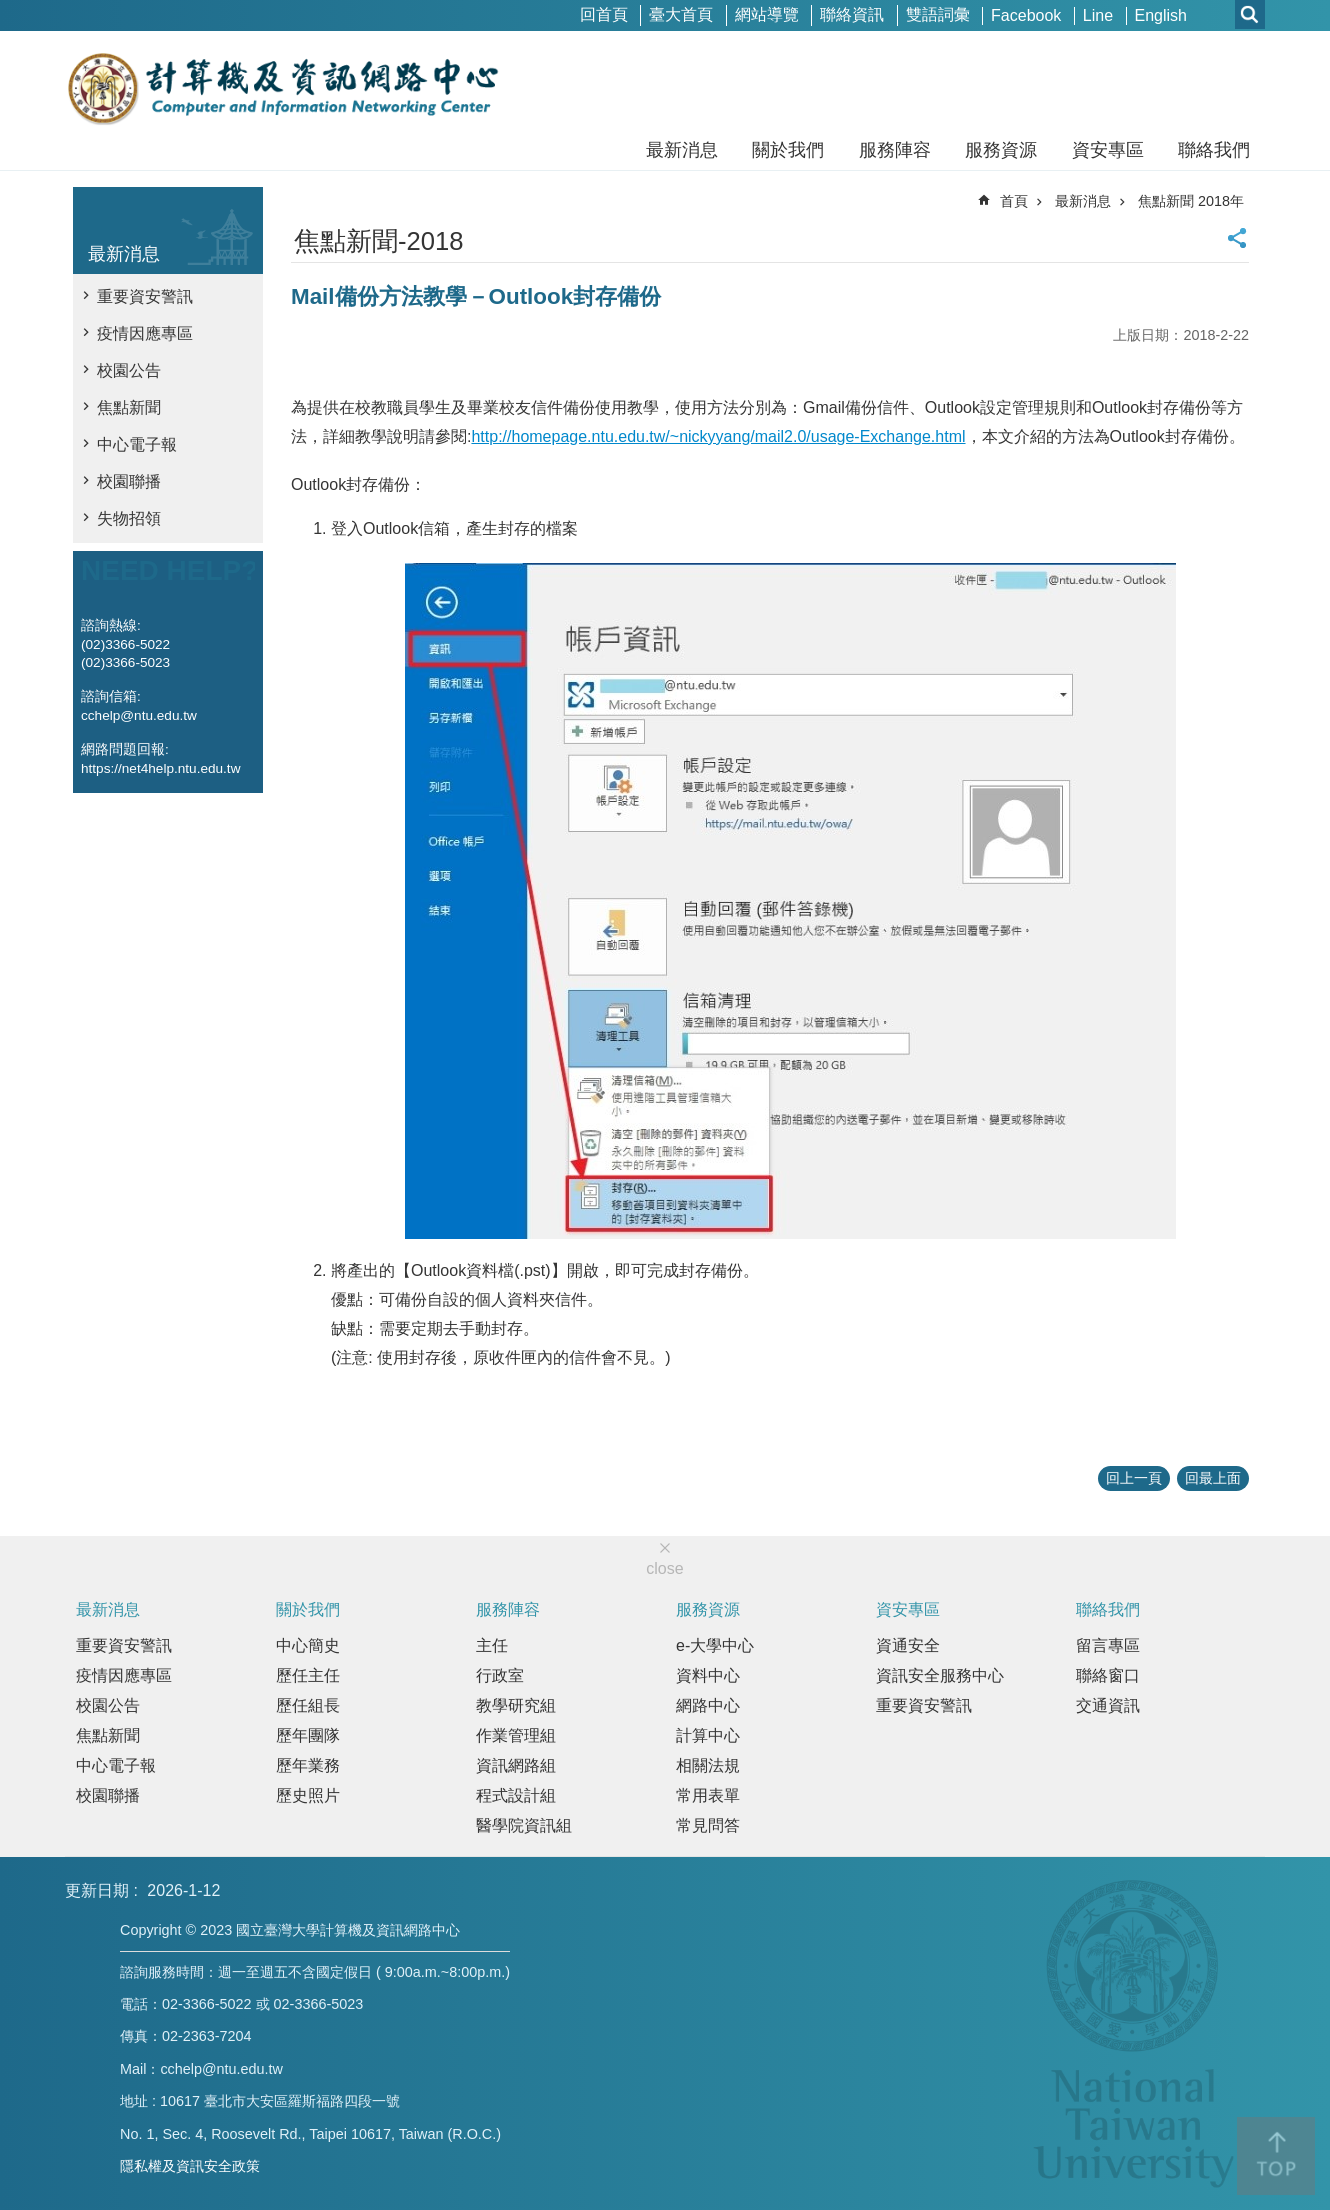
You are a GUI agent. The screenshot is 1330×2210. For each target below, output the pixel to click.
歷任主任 (308, 1675)
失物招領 (129, 518)
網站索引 (1250, 14)
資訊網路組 (516, 1765)
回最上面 (1213, 1478)
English (1161, 15)
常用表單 (708, 1795)
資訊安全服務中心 (940, 1675)
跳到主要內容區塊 (10, 10)
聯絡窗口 (1108, 1675)
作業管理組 (516, 1735)
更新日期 (97, 1890)
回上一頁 (1134, 1478)
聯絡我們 (1214, 150)
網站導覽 (767, 14)
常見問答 (708, 1825)
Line (1098, 15)
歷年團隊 (308, 1735)
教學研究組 (516, 1705)
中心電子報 (137, 444)
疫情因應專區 (145, 333)
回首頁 (604, 14)
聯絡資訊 (852, 14)
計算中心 (708, 1735)
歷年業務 (308, 1765)
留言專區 (1108, 1645)
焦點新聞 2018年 (1191, 201)
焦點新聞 (129, 407)
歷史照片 (308, 1795)
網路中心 (708, 1705)
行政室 (500, 1675)
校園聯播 (129, 481)
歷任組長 (308, 1705)
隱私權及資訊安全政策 (190, 2166)
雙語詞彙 (938, 14)
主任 (492, 1645)
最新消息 (682, 150)
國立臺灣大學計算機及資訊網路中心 (282, 88)
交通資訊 (1108, 1705)
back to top (1276, 2156)
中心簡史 (308, 1645)
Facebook (1026, 15)
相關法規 (708, 1765)
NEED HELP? (169, 570)
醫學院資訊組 (524, 1825)
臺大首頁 (681, 14)
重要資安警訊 (145, 296)
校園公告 (129, 370)
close (664, 1568)
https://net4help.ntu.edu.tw (160, 768)
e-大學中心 (715, 1645)
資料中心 (708, 1675)
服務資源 (1001, 150)
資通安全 (908, 1645)
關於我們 (788, 150)
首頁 (1014, 201)
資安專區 (1108, 150)
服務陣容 (895, 150)
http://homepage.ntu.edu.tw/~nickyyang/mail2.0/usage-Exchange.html (718, 436)
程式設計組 (516, 1795)
